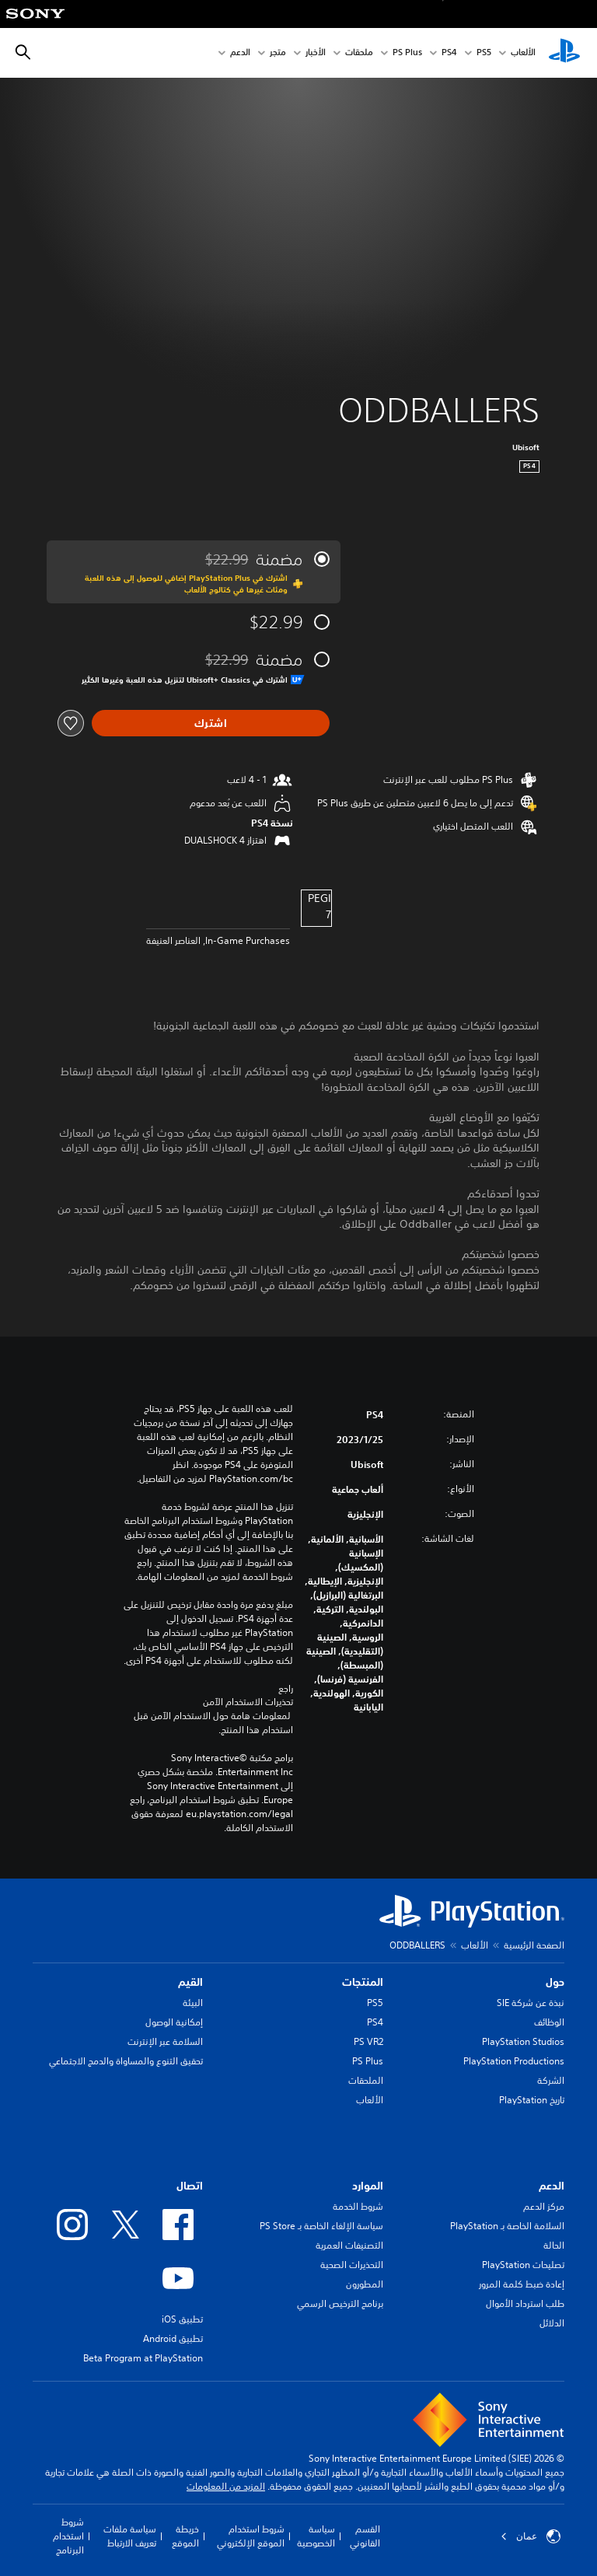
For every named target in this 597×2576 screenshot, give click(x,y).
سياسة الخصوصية (316, 2536)
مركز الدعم (543, 2206)
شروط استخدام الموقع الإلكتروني (251, 2536)
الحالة (553, 2245)
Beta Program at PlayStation (143, 2358)
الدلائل (551, 2323)
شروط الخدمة (358, 2206)
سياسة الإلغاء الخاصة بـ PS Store (321, 2225)
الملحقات (365, 2080)
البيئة (193, 2002)
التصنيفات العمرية (349, 2245)
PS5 (375, 2002)
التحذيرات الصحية (351, 2264)
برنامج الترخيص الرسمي (340, 2303)
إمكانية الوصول (174, 2022)
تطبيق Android (173, 2338)
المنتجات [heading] (362, 1982)
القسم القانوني (365, 2536)
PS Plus (407, 53)
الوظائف (549, 2022)
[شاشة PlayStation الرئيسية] (564, 53)
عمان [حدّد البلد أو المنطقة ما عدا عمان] (530, 2536)
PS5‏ (484, 53)
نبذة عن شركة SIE (530, 2002)
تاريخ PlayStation (531, 2099)
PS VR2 (368, 2041)
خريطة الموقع (185, 2536)
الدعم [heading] (551, 2186)
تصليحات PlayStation (523, 2264)
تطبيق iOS (182, 2319)
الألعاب (523, 53)
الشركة (550, 2080)
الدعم (240, 53)
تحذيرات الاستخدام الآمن (248, 1702)
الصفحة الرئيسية (534, 1945)
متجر (278, 53)
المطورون (364, 2284)
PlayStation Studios (523, 2041)
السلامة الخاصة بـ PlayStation (507, 2225)
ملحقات (359, 53)
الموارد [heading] (367, 2186)
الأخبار (315, 53)
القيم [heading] (190, 1982)
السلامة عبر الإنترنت (165, 2041)
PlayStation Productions (513, 2060)
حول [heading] (555, 1982)
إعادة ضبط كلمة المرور (521, 2284)
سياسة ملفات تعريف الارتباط (129, 2536)
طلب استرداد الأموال (525, 2303)
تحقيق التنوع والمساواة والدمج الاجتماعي (126, 2060)
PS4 (449, 53)
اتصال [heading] (189, 2186)
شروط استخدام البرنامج (68, 2536)
